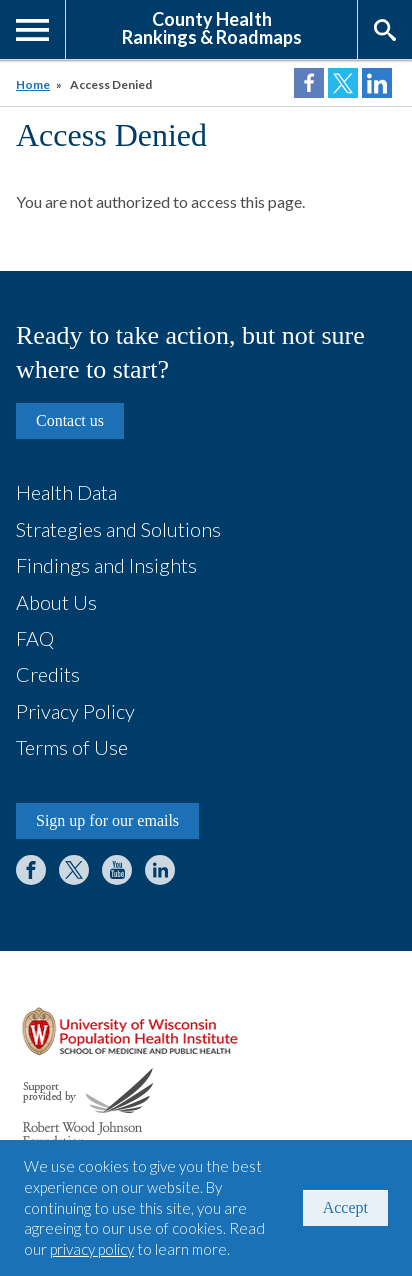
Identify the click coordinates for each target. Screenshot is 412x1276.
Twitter (74, 870)
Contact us (70, 420)
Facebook (31, 870)
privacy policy (92, 1249)
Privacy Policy (75, 711)
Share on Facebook (309, 83)
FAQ (35, 638)
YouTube (117, 870)
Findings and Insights (106, 565)
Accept (345, 1207)
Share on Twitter (343, 83)
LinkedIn (160, 870)
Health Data (66, 492)
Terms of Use (72, 747)
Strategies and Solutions (118, 529)
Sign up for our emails (107, 820)
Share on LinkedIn (377, 83)
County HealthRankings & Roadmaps (212, 27)
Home (33, 84)
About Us (56, 602)
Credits (48, 674)
